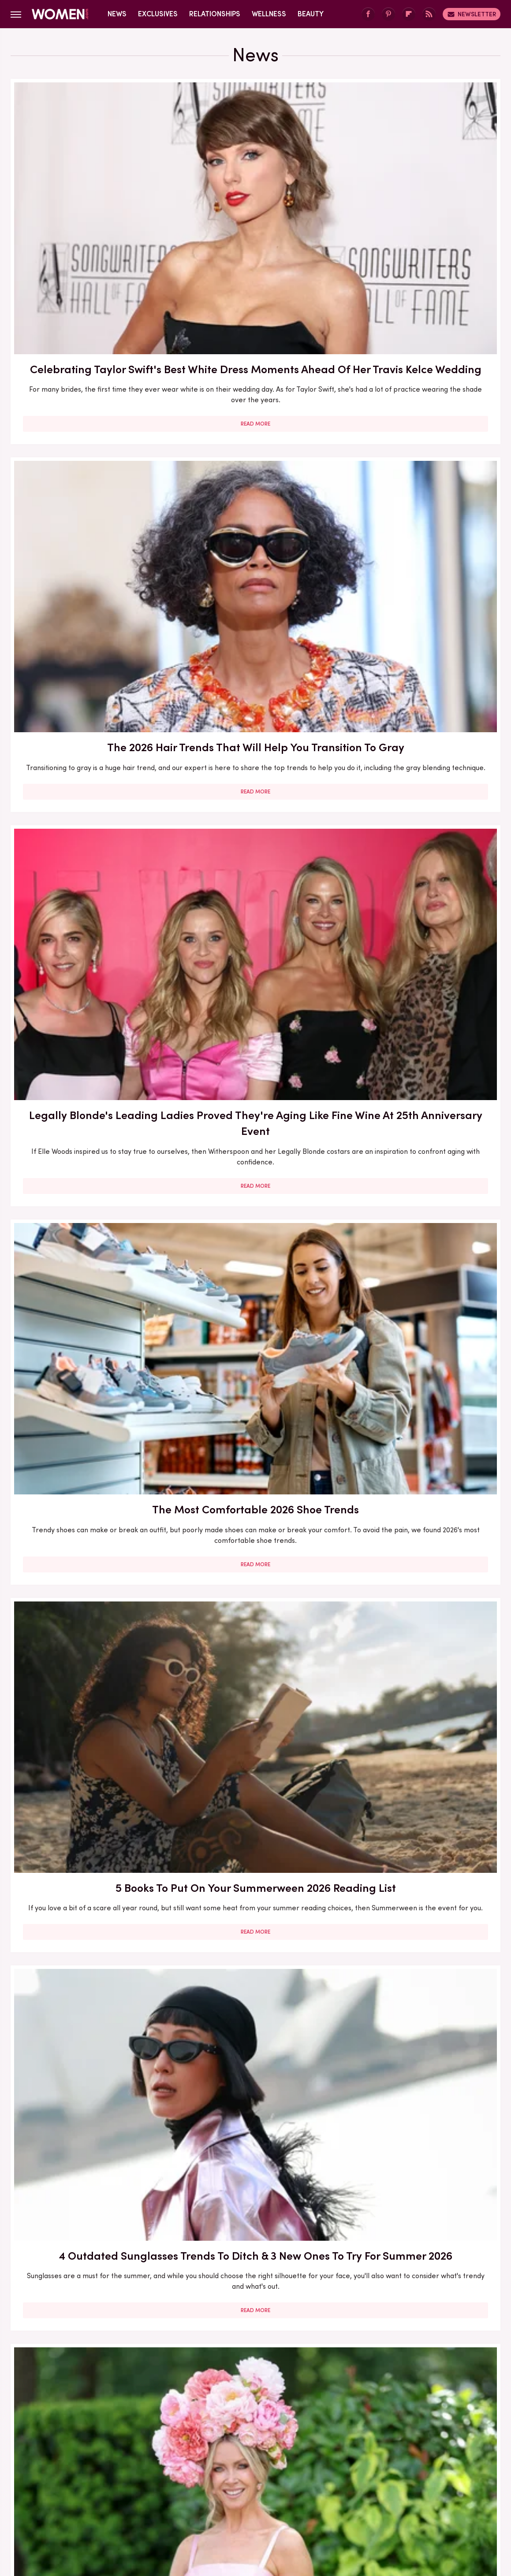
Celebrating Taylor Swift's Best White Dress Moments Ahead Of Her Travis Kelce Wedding (88, 205)
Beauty (311, 14)
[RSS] (429, 14)
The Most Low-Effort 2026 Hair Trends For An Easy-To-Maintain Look (255, 1472)
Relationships (214, 14)
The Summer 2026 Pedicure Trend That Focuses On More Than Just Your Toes (255, 2236)
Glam (192, 2500)
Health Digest (266, 2500)
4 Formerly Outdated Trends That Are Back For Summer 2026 (88, 1980)
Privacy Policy (290, 2439)
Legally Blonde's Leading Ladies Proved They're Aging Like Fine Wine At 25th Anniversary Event (422, 205)
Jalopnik (92, 2500)
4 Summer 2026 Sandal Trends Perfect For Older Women (255, 705)
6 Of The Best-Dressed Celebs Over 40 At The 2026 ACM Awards (88, 2228)
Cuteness (160, 2500)
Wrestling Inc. (450, 2500)
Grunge (223, 2500)
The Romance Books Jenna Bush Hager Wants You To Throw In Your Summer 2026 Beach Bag (421, 1215)
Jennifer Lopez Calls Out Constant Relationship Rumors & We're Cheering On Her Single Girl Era (88, 1480)
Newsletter (471, 14)
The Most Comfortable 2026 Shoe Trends (88, 443)
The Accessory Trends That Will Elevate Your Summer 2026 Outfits (422, 1726)
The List (406, 2500)
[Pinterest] (388, 14)
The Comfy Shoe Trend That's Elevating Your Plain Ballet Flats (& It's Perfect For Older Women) (255, 1734)
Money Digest (320, 2500)
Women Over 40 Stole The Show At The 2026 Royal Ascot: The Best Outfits (88, 705)
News (117, 14)
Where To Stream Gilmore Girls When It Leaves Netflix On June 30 (422, 705)
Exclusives (158, 14)
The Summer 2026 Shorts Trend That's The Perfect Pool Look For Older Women (255, 1215)
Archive (241, 2439)
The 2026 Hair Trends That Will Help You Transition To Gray (255, 197)
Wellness (269, 14)
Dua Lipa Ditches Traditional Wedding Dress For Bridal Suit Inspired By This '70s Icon (89, 1734)
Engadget (55, 2500)
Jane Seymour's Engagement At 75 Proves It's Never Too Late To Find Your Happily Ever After (88, 962)
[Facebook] (368, 14)
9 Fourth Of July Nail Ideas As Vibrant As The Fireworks (422, 954)
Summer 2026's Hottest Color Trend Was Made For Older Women (255, 1980)
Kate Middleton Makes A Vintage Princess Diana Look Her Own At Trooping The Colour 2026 (255, 962)
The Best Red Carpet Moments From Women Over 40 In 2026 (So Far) (421, 2228)
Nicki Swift (368, 2500)
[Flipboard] (408, 14)
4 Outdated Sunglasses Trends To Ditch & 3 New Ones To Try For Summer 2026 (422, 459)
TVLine (125, 2500)
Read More (88, 305)
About (206, 2439)
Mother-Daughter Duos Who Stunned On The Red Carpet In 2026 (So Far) (422, 1472)
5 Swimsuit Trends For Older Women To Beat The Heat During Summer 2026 (421, 1980)
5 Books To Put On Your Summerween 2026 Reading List (255, 451)
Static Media (203, 2456)
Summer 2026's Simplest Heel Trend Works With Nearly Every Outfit (88, 1208)
